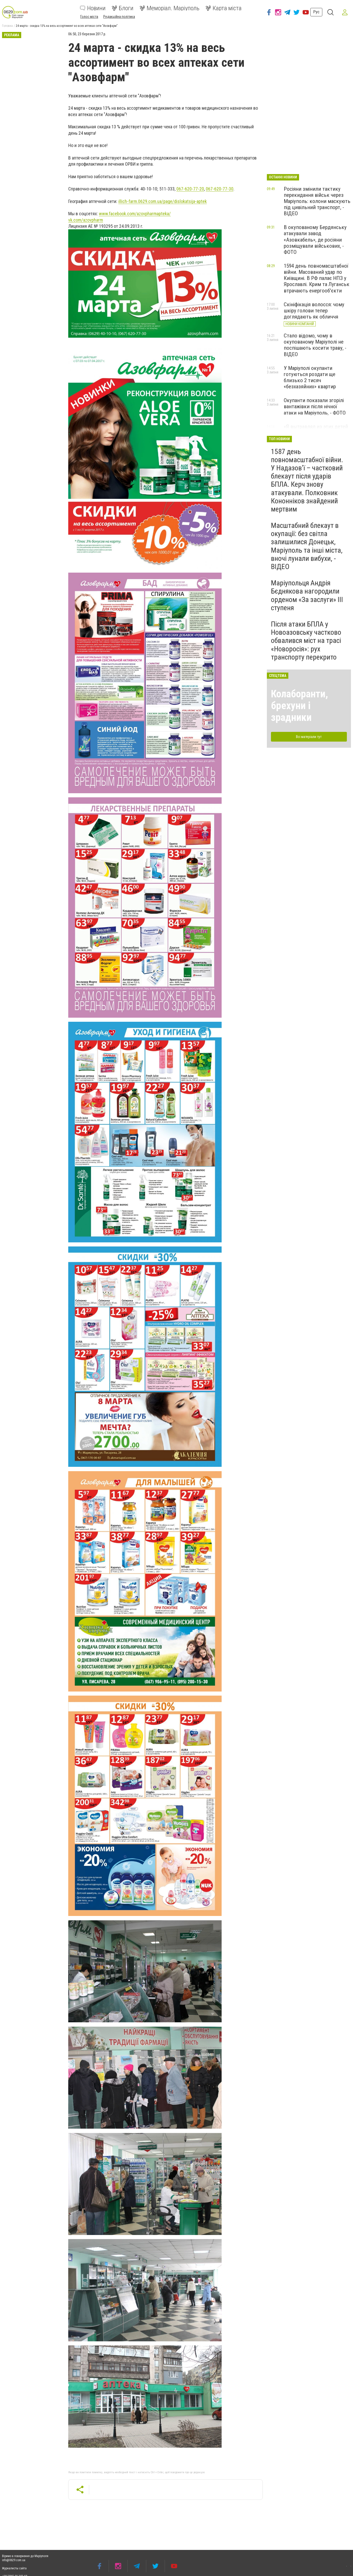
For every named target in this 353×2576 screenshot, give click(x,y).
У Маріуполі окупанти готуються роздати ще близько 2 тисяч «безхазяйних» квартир (310, 377)
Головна (7, 26)
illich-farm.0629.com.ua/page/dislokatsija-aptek (162, 201)
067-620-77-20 (190, 188)
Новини (93, 8)
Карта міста (224, 8)
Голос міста (89, 17)
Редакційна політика (119, 17)
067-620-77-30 (219, 188)
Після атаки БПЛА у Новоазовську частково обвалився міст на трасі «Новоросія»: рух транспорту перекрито (306, 640)
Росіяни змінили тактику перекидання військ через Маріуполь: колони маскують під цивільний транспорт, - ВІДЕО (317, 201)
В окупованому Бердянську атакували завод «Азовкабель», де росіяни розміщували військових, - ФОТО (315, 239)
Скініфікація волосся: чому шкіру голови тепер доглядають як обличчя (314, 310)
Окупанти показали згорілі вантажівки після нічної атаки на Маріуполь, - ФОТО (315, 406)
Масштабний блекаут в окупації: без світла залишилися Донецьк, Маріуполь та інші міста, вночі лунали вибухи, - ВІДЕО (307, 546)
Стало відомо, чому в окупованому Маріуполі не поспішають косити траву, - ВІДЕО (315, 345)
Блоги (122, 8)
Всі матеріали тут (309, 737)
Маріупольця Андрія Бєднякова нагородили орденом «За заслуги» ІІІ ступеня (307, 595)
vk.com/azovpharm (85, 220)
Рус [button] (316, 11)
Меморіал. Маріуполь (169, 8)
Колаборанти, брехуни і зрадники (299, 705)
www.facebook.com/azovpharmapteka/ (135, 213)
